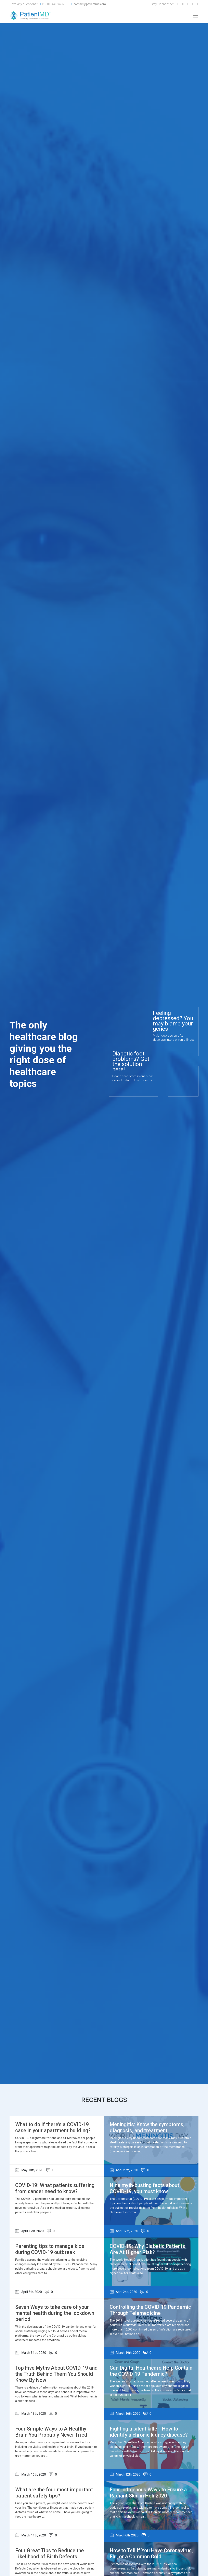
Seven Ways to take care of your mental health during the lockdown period (54, 2313)
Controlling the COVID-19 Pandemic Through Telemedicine (150, 2310)
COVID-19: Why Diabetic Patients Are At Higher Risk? (147, 2249)
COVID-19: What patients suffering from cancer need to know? (54, 2188)
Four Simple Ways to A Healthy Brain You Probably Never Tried (51, 2432)
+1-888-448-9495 (52, 4)
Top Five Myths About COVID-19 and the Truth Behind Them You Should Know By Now (56, 2374)
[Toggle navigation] (195, 15)
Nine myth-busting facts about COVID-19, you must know (144, 2188)
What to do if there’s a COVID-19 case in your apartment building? (53, 2127)
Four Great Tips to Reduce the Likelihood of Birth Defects (49, 2554)
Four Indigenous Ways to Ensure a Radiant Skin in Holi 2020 (148, 2493)
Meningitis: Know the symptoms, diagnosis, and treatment (147, 2127)
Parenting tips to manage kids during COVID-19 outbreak (49, 2249)
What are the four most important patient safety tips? (54, 2493)
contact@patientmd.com (89, 4)
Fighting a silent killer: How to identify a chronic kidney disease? (149, 2432)
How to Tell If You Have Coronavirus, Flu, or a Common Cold (151, 2554)
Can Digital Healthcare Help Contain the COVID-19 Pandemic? (151, 2371)
